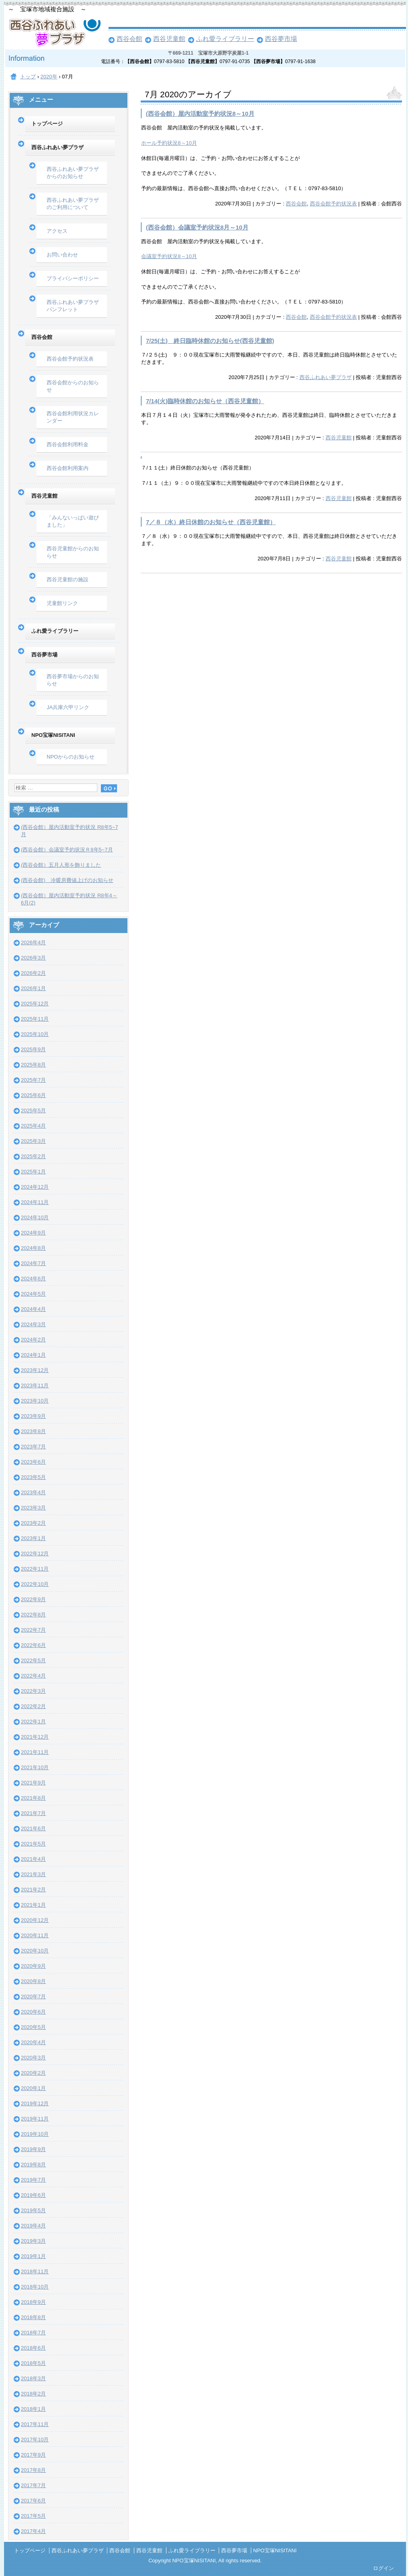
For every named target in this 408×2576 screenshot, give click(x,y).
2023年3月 (33, 1508)
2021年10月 (35, 1767)
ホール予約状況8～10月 (169, 143)
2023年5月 (33, 1477)
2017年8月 (33, 2470)
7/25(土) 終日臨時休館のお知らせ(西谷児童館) (210, 340)
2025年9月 (33, 1049)
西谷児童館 (169, 38)
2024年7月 (33, 1263)
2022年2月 (33, 1706)
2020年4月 (33, 2042)
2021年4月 (33, 1859)
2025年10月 (35, 1034)
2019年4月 (33, 2226)
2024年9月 (33, 1233)
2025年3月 (33, 1141)
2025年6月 (33, 1095)
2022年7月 (33, 1630)
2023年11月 (35, 1385)
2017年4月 (33, 2531)
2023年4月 (33, 1492)
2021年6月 (33, 1828)
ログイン (383, 2568)
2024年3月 (33, 1324)
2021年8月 (33, 1798)
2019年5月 (33, 2210)
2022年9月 (33, 1599)
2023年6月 (33, 1462)
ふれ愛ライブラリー (225, 38)
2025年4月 (33, 1126)
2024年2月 (33, 1340)
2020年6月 (33, 2012)
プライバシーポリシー (73, 278)
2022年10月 (35, 1584)
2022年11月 (35, 1569)
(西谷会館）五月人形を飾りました (61, 865)
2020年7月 (33, 1997)
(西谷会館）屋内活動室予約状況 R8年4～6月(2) (69, 899)
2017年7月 (33, 2485)
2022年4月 (33, 1676)
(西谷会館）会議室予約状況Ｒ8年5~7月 (67, 850)
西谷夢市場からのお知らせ (73, 680)
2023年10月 (35, 1401)
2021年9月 (33, 1783)
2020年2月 (33, 2073)
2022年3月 (33, 1691)
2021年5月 (33, 1844)
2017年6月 (33, 2501)
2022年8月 (33, 1615)
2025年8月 (33, 1065)
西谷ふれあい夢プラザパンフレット (73, 305)
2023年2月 (33, 1523)
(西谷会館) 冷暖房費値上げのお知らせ (67, 880)
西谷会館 (129, 38)
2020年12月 (35, 1920)
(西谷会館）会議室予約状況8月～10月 (197, 227)
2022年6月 (33, 1645)
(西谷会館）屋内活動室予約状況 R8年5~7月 (69, 830)
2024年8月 (33, 1248)
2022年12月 (35, 1554)
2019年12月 (35, 2103)
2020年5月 (33, 2027)
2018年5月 (33, 2363)
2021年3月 (33, 1874)
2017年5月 (33, 2516)
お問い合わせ (62, 255)
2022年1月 (33, 1722)
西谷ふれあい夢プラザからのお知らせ (73, 172)
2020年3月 (33, 2058)
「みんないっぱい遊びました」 (73, 521)
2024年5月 (33, 1294)
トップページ (47, 124)
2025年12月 (35, 1004)
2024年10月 (35, 1217)
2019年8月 (33, 2165)
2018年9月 (33, 2302)
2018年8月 (33, 2317)
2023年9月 (33, 1416)
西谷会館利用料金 (67, 444)
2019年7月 (33, 2180)
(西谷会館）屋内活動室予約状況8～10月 (200, 113)
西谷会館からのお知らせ (73, 386)
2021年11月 (35, 1752)
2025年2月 (33, 1156)
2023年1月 (33, 1538)
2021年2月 (33, 1890)
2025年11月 (35, 1019)
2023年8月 (33, 1431)
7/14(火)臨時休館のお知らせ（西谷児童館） (205, 401)
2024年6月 (33, 1279)
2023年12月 (35, 1370)
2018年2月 (33, 2394)
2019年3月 (33, 2241)
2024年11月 (35, 1202)
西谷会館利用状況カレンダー (73, 417)
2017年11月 (35, 2424)
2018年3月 (33, 2378)
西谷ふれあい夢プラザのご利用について (73, 203)
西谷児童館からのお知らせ (73, 552)
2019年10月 (35, 2134)
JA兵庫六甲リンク (68, 707)
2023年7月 (33, 1447)
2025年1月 (33, 1172)
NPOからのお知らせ (70, 757)
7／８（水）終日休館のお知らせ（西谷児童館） (211, 522)
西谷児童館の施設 (67, 579)
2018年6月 (33, 2348)
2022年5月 (33, 1660)
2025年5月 (33, 1111)
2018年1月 (33, 2409)
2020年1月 (33, 2088)
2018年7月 (33, 2333)
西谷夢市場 (281, 38)
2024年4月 (33, 1309)
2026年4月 (33, 942)
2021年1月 (33, 1905)
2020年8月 (33, 1981)
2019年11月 (35, 2119)
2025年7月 (33, 1080)
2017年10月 (35, 2440)
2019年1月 (33, 2256)
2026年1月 (33, 988)
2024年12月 (35, 1187)
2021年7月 (33, 1813)
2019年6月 (33, 2195)
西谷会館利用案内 (67, 468)
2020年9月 (33, 1966)
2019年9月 (33, 2149)
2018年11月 (35, 2271)
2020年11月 (35, 1935)
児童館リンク (62, 603)
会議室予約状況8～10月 (169, 256)
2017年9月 (33, 2455)
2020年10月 (35, 1951)
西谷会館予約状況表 (333, 204)
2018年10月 (35, 2287)
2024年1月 (33, 1355)
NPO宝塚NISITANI (53, 735)
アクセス (57, 231)
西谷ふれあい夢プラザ (325, 377)
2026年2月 (33, 973)
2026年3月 (33, 958)
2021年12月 (35, 1737)
